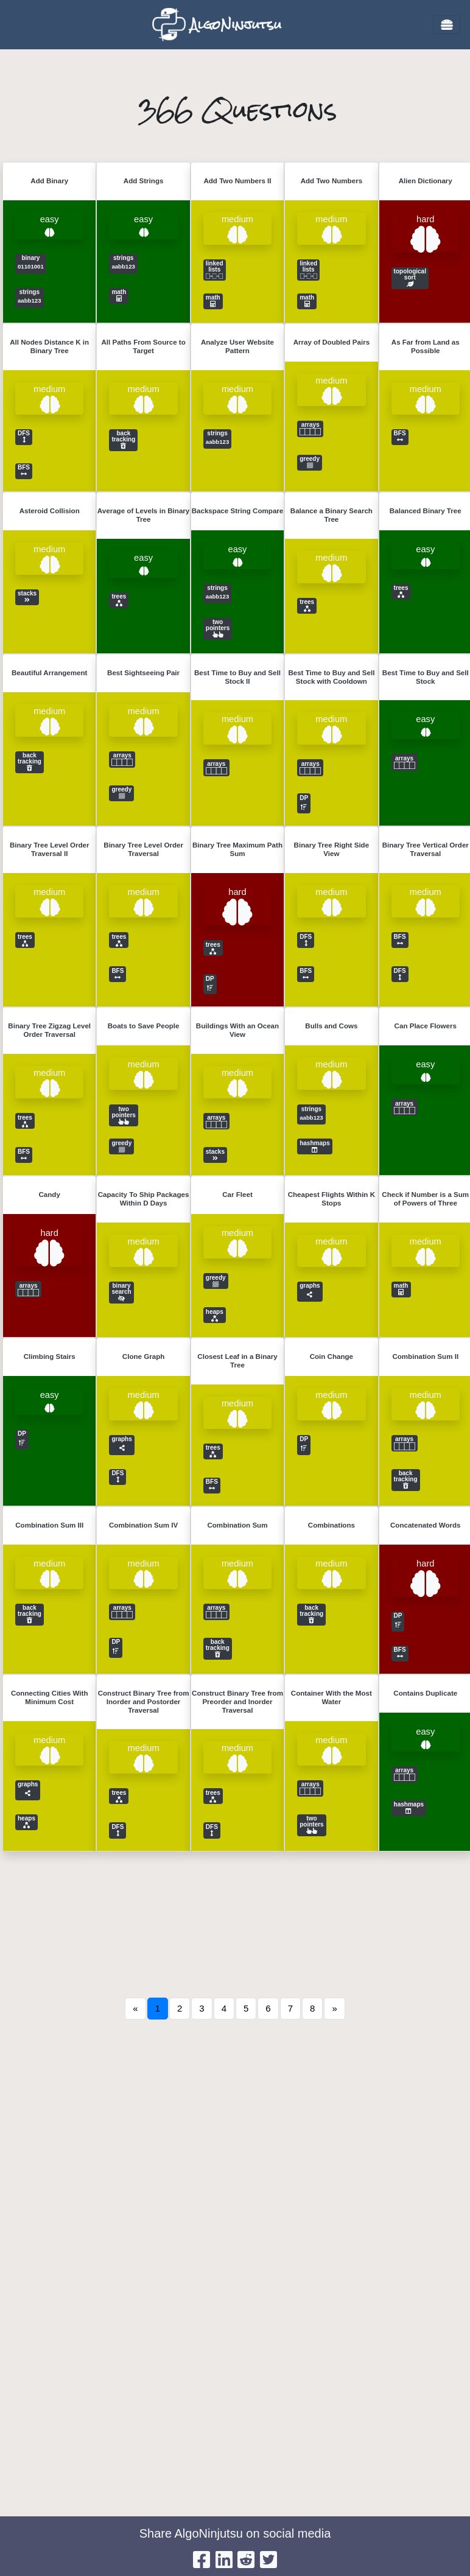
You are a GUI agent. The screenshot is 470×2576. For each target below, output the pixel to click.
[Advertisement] (235, 2158)
